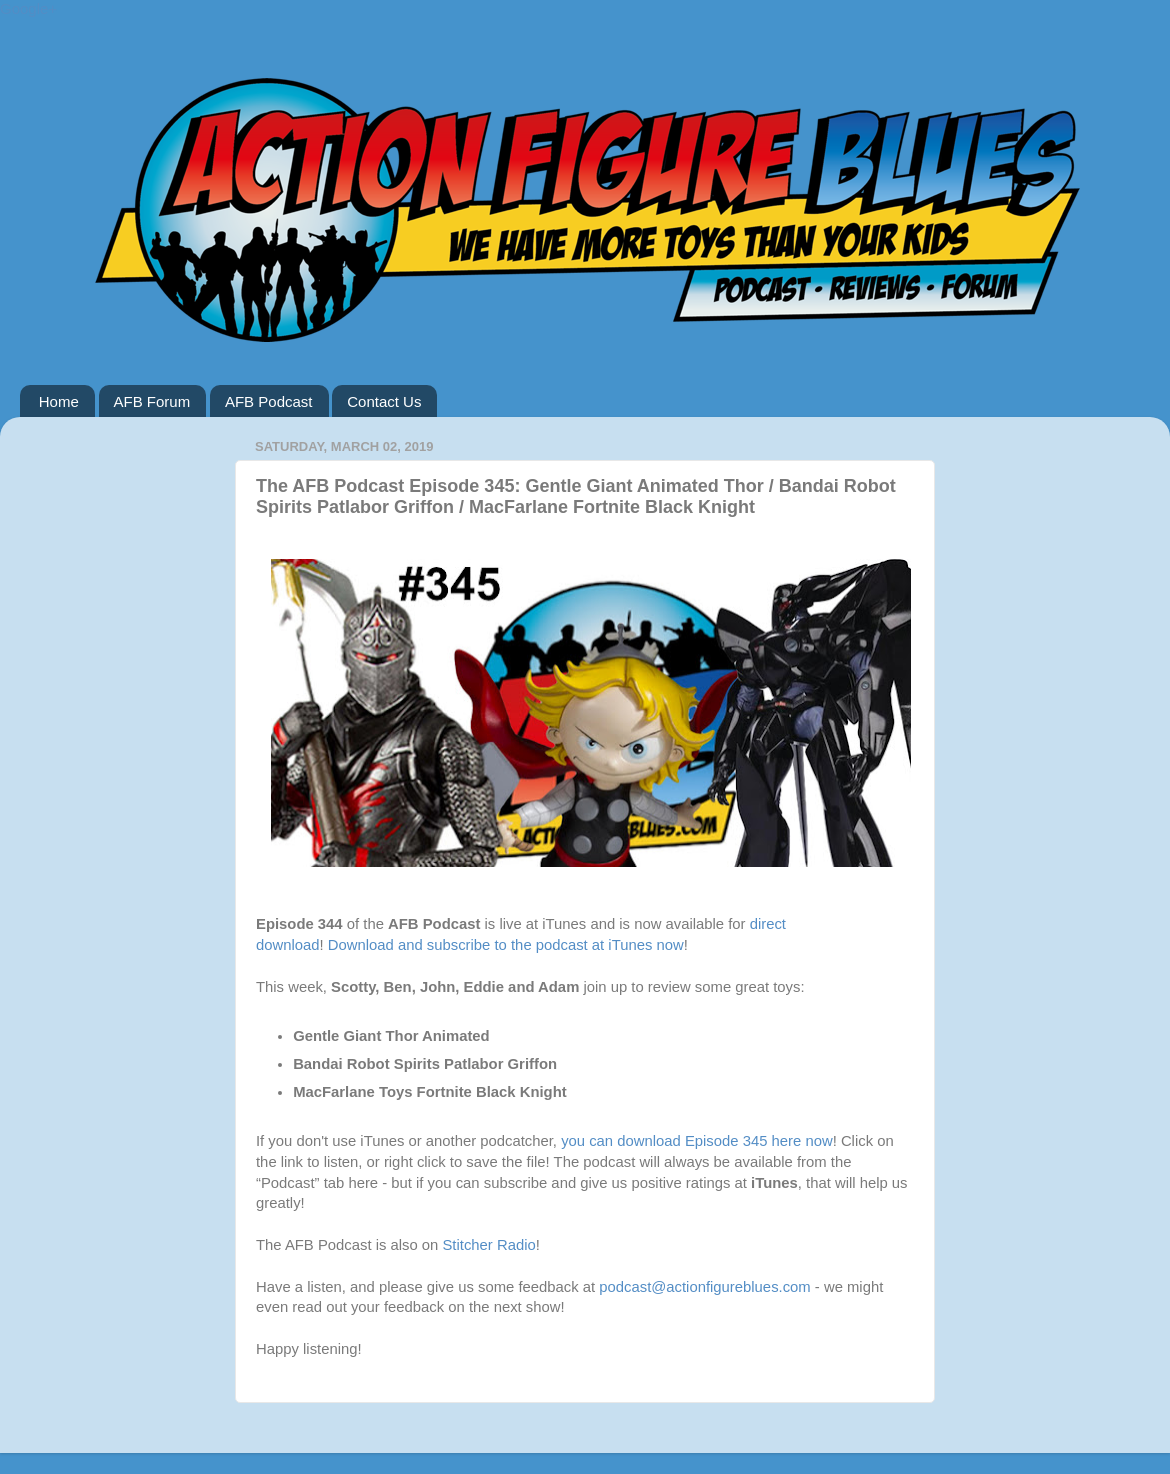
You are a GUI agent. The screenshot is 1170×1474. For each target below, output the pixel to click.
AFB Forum (152, 401)
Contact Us (384, 401)
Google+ (28, 8)
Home (59, 401)
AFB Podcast (269, 401)
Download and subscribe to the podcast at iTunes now (506, 945)
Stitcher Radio (488, 1245)
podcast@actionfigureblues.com (704, 1287)
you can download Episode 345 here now (697, 1141)
